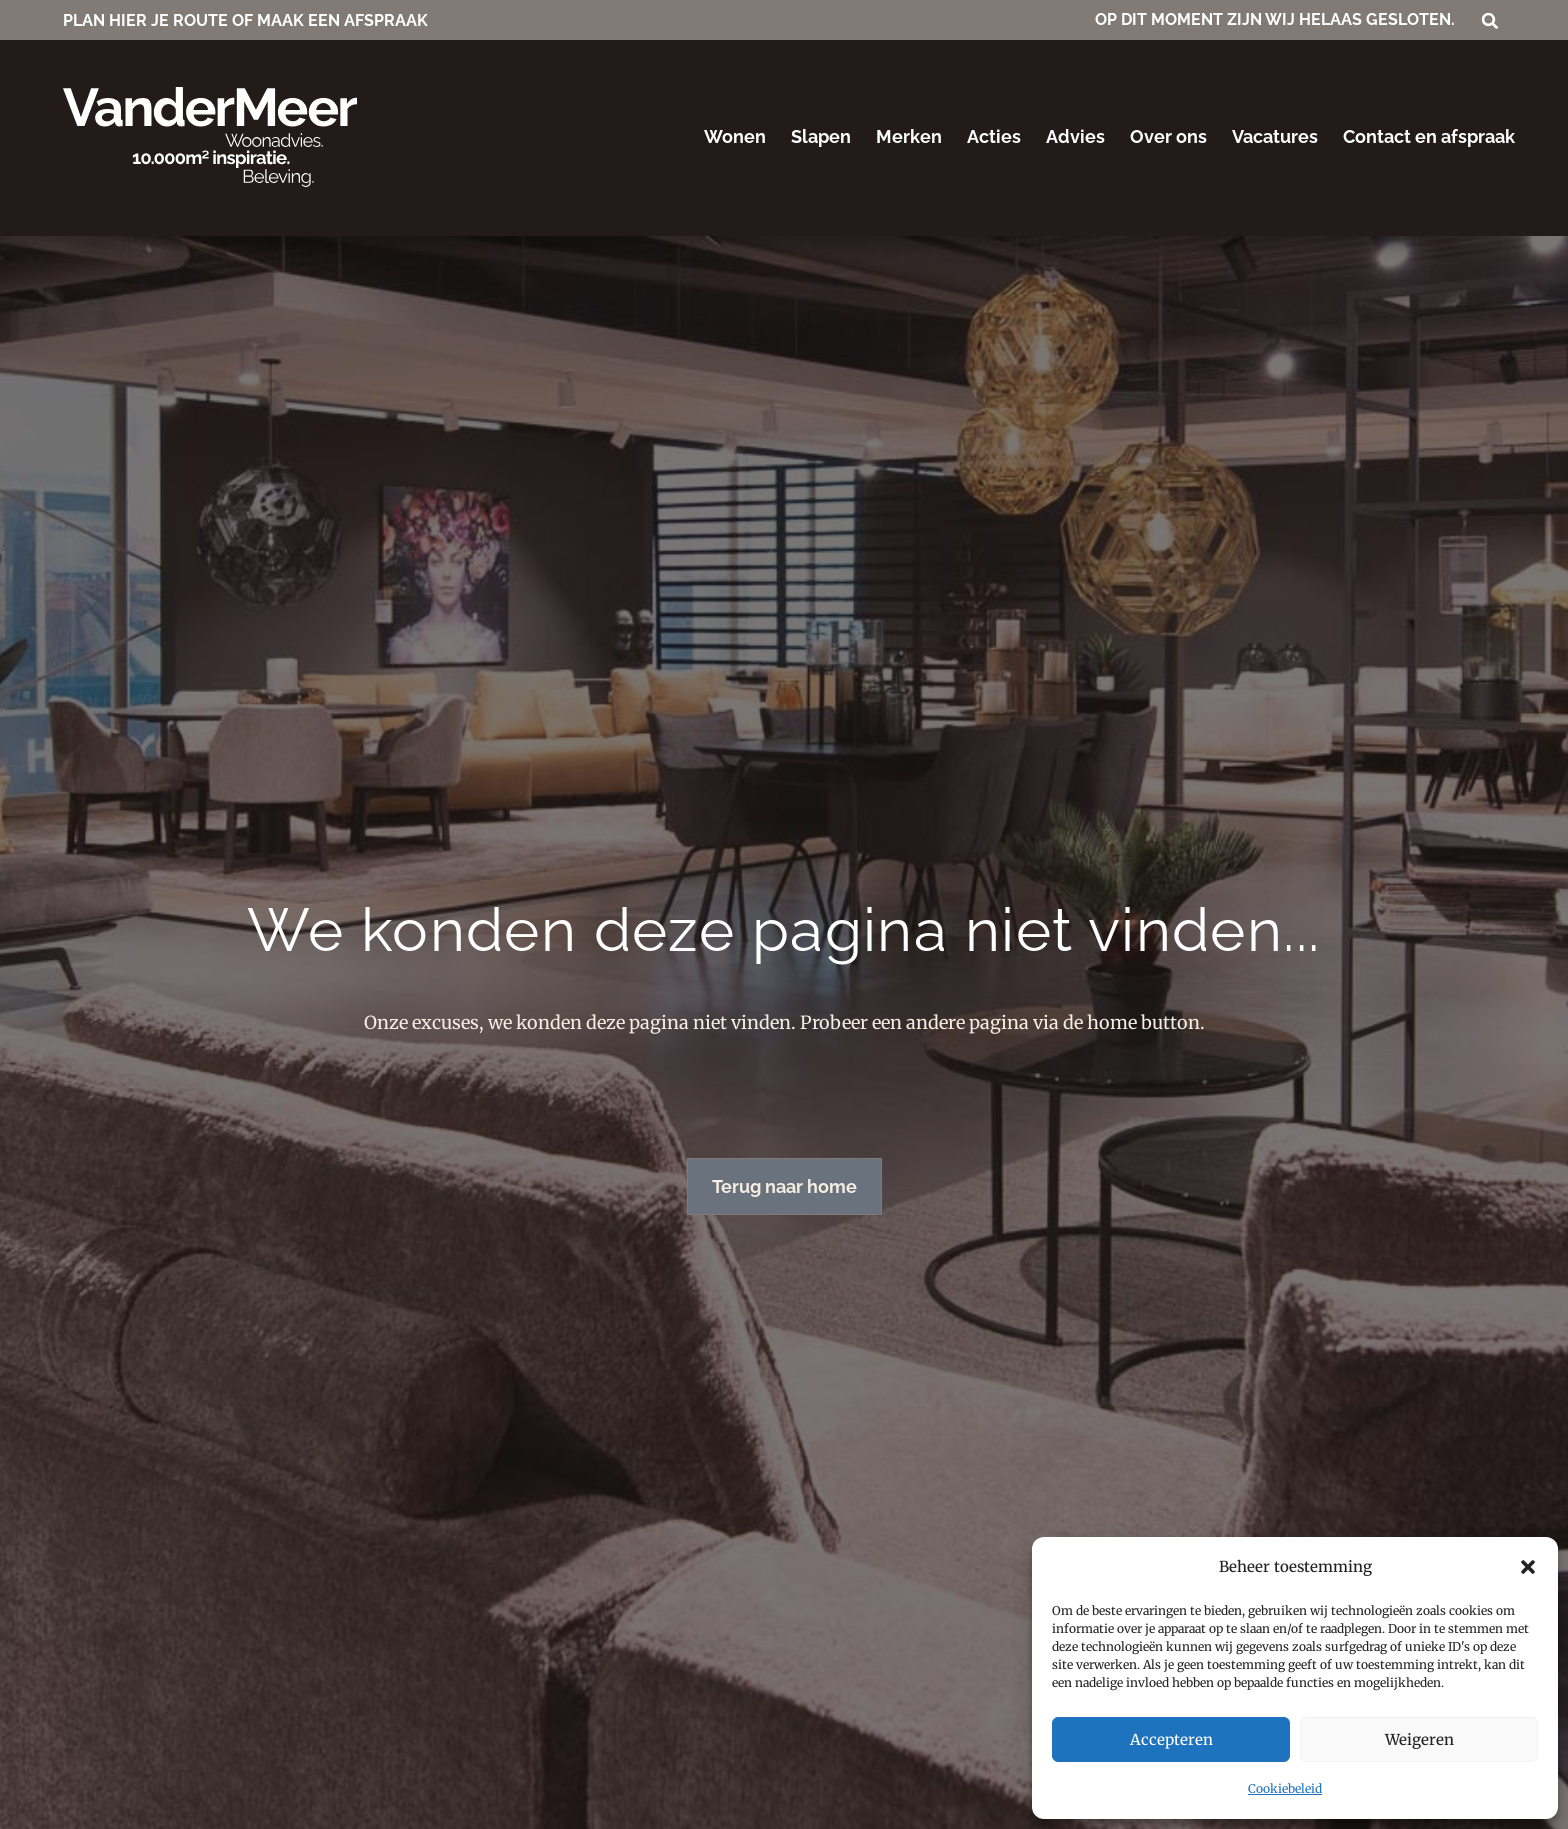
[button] (1528, 1567)
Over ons (1168, 136)
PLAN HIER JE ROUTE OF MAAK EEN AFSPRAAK (245, 20)
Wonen (735, 136)
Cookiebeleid (1285, 1788)
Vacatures (1275, 136)
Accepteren (1171, 1739)
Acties (994, 136)
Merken (909, 136)
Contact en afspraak (1429, 136)
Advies (1075, 136)
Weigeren (1419, 1739)
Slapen (821, 136)
